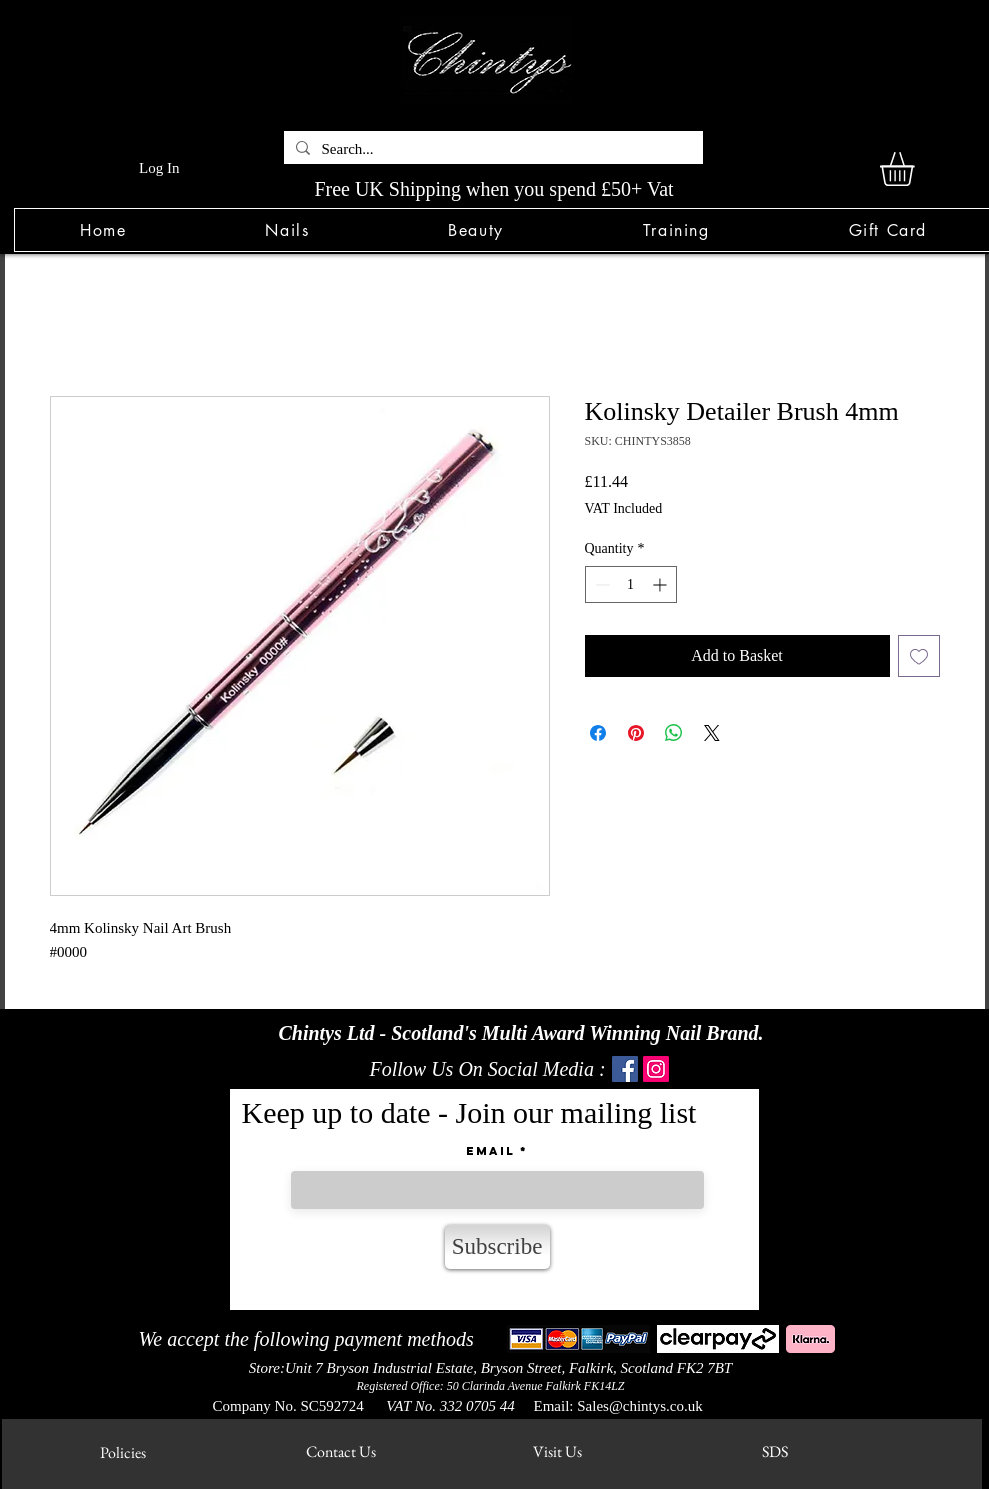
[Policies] (123, 1452)
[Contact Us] (341, 1451)
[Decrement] (600, 584)
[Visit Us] (557, 1451)
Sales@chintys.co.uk (639, 1406)
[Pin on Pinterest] (636, 733)
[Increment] (661, 584)
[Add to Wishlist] (919, 656)
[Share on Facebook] (598, 733)
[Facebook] (625, 1069)
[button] (287, 230)
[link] (917, 169)
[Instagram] (656, 1069)
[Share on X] (712, 733)
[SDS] (775, 1451)
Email (490, 1151)
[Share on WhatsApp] (674, 733)
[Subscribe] (497, 1247)
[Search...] (491, 149)
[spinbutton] (631, 584)
